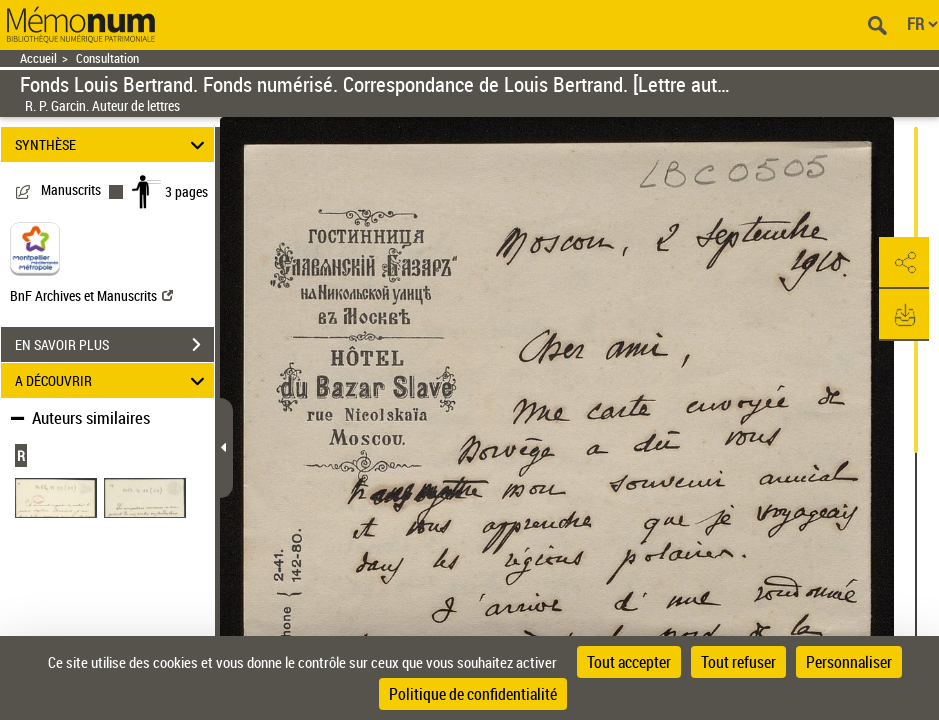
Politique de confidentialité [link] (473, 694)
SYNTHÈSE (112, 144)
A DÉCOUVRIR (112, 380)
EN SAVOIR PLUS (114, 345)
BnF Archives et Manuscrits (91, 295)
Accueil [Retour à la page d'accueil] (38, 58)
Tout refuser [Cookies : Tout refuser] (738, 662)
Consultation (107, 58)
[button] (904, 263)
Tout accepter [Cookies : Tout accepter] (629, 662)
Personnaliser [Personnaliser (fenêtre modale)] (849, 662)
